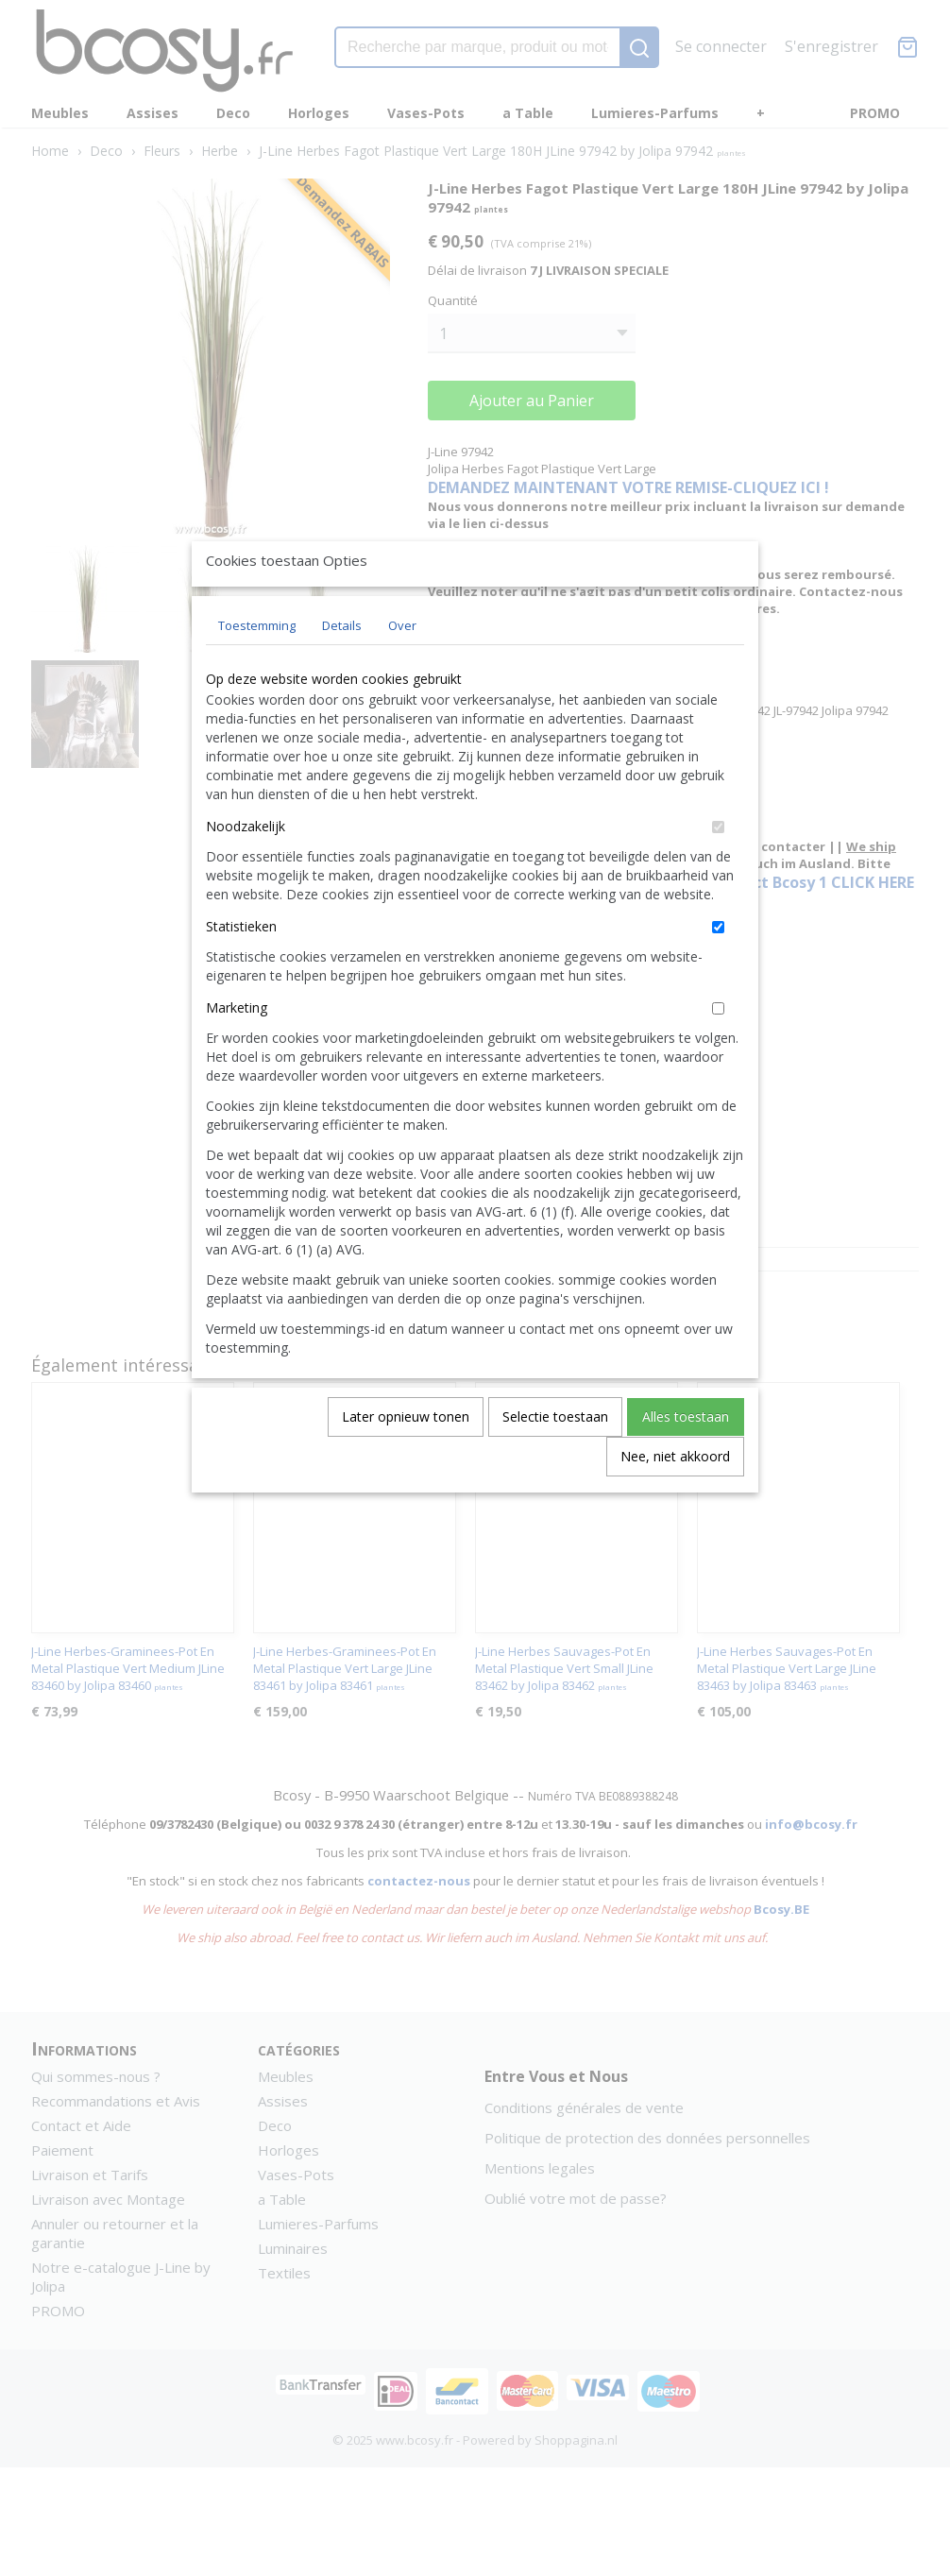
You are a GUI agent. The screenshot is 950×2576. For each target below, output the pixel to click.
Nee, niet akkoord (675, 1500)
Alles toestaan (685, 1460)
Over (402, 668)
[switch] (718, 870)
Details (342, 668)
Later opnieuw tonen (405, 1460)
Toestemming (257, 668)
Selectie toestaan (555, 1460)
